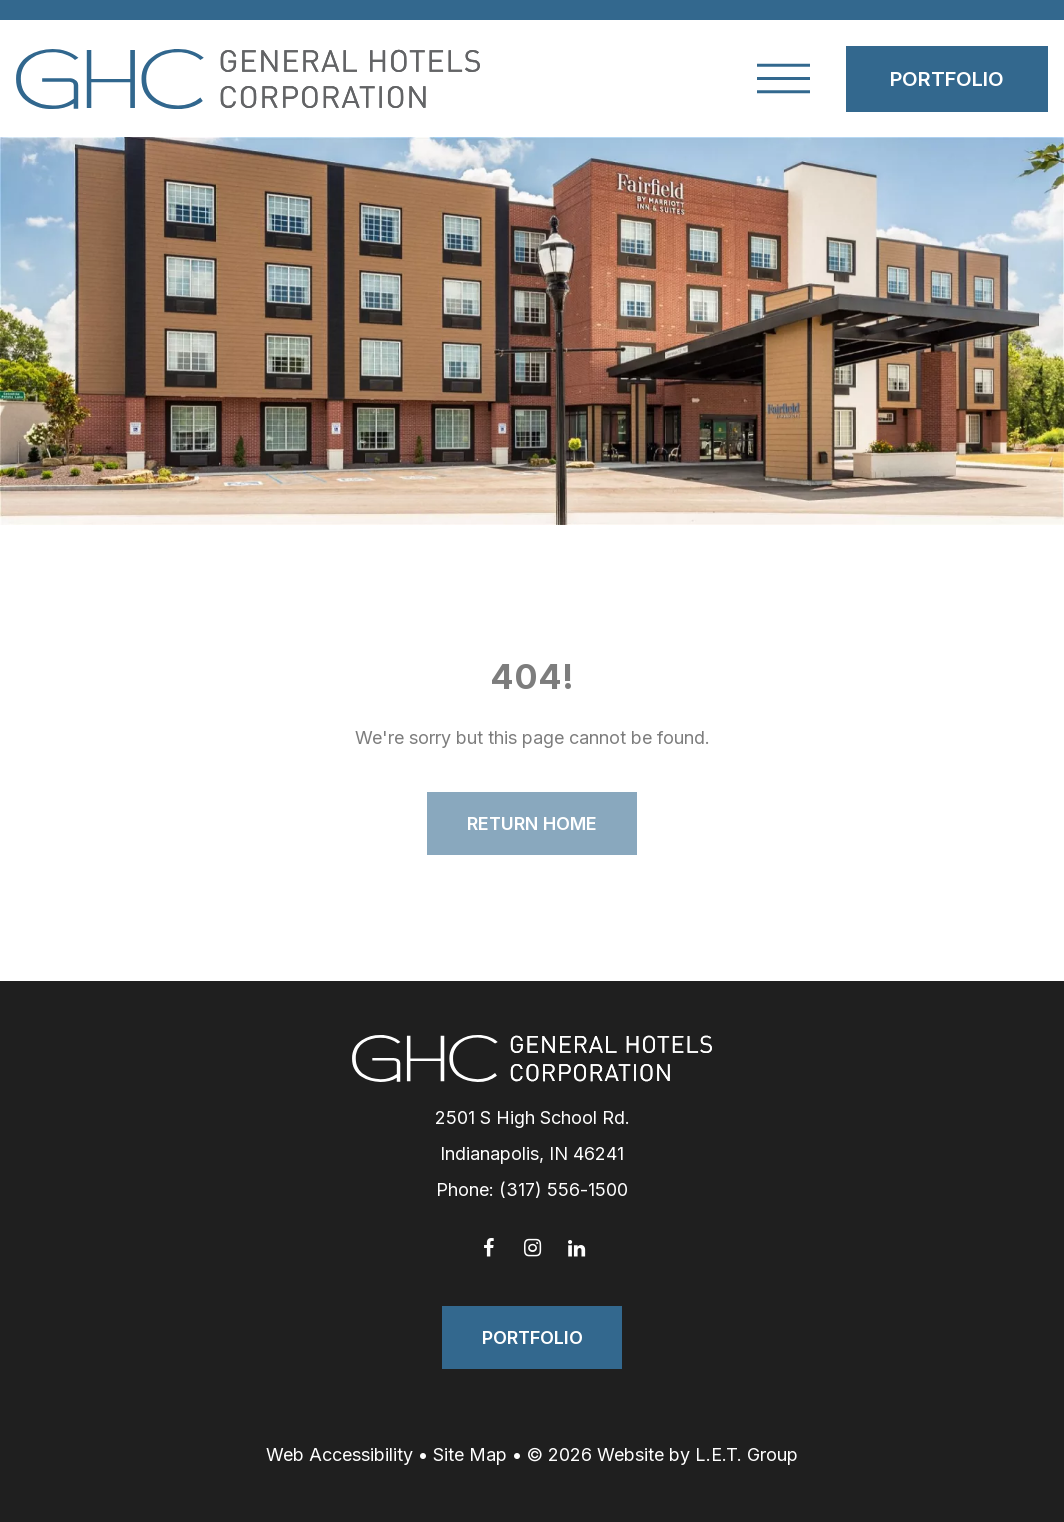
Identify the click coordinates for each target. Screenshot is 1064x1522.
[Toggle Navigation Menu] (783, 78)
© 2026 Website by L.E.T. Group (662, 1454)
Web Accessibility (339, 1454)
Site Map (470, 1454)
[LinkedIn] (576, 1248)
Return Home (532, 823)
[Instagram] (532, 1248)
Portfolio (947, 79)
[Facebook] (488, 1248)
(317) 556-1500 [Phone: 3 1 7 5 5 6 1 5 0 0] (563, 1189)
